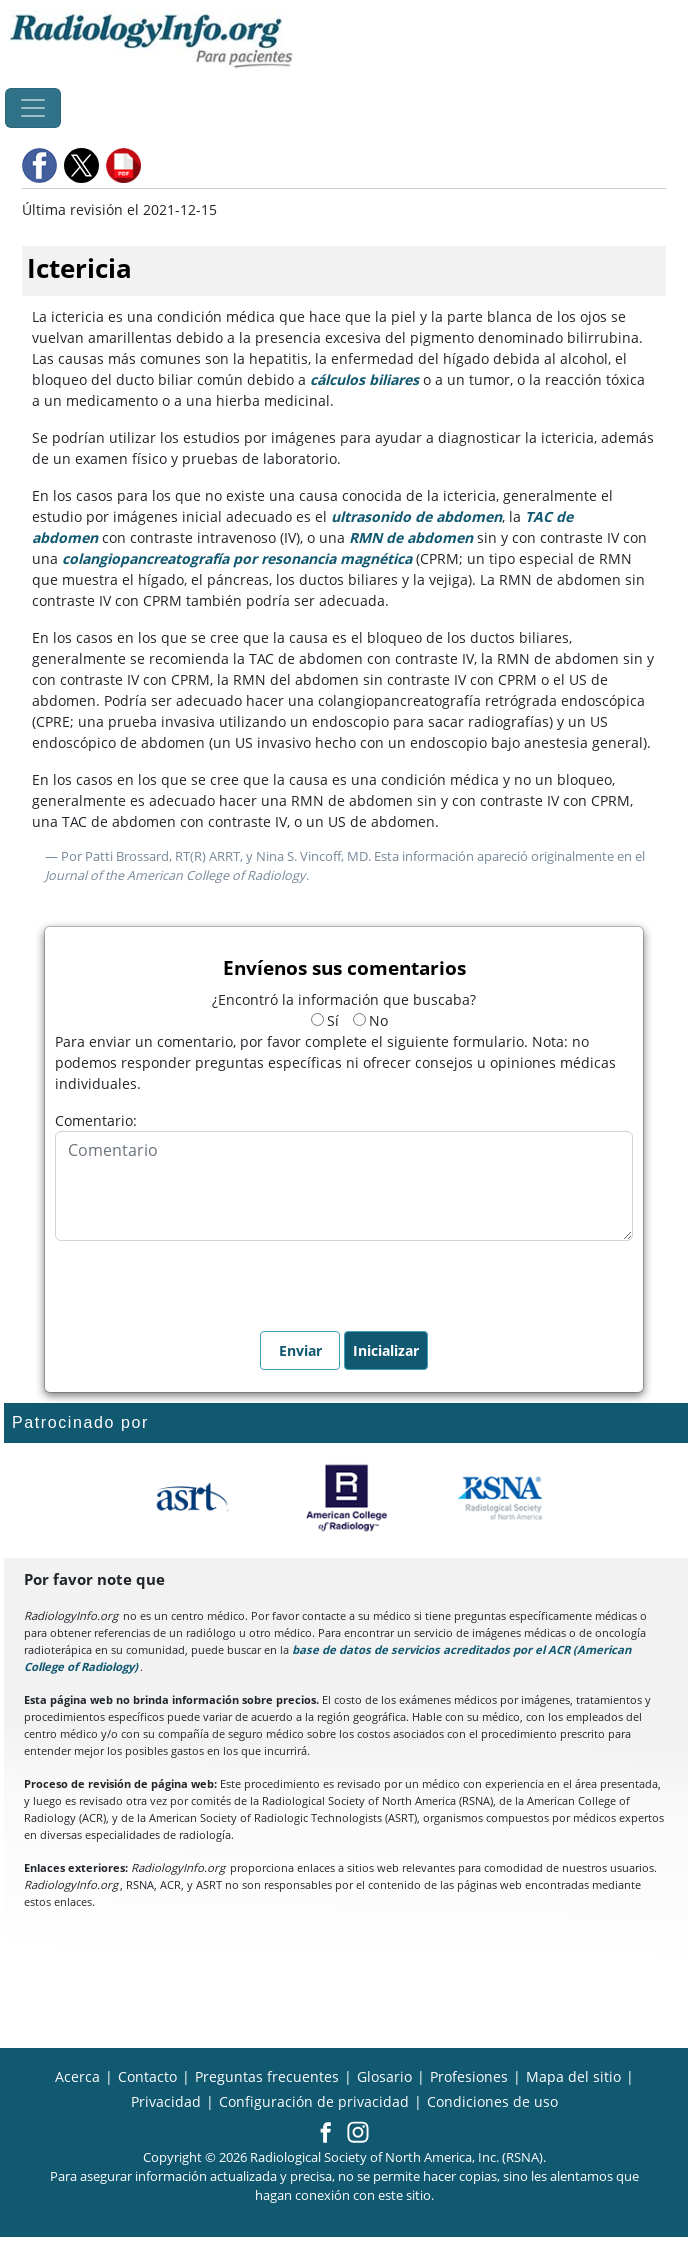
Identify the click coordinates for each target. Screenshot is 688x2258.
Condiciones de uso (492, 2101)
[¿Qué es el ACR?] (346, 1498)
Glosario (384, 2076)
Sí (325, 1020)
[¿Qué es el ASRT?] (191, 1498)
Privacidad (166, 2101)
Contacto (147, 2076)
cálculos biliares (364, 379)
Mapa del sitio (573, 2076)
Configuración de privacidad (314, 2101)
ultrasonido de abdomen (416, 516)
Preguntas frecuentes (267, 2076)
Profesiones (469, 2076)
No (370, 1020)
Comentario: (96, 1120)
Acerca (77, 2076)
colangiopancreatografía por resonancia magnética (239, 558)
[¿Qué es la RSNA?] (501, 1498)
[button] (41, 165)
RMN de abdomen (411, 537)
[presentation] (207, 1280)
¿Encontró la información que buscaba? (344, 999)
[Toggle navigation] (33, 108)
